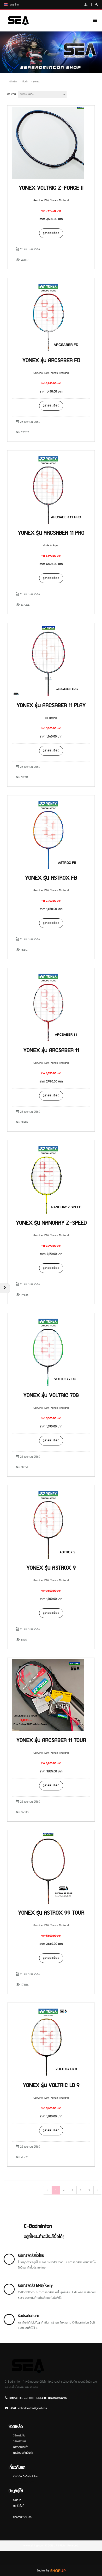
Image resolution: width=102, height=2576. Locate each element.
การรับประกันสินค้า (23, 2453)
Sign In (17, 2500)
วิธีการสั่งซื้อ (19, 2435)
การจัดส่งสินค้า (20, 2447)
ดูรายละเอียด (51, 233)
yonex (36, 82)
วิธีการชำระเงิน (20, 2441)
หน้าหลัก (13, 82)
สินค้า (25, 82)
